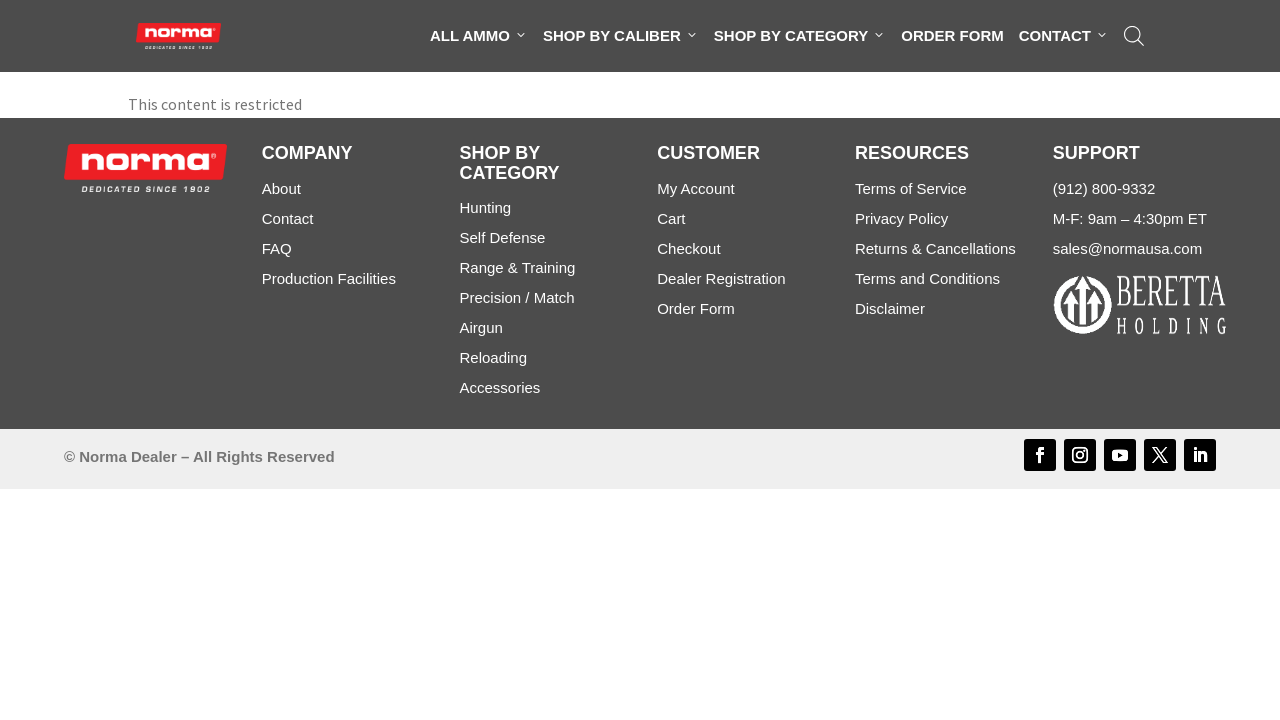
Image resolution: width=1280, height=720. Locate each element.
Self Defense (502, 237)
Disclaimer (890, 308)
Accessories (499, 387)
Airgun (480, 327)
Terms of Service (911, 188)
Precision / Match (516, 297)
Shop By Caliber (621, 36)
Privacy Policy (901, 218)
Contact (1064, 36)
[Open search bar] (1134, 36)
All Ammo (479, 36)
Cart (671, 218)
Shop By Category (800, 36)
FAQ (277, 248)
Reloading (493, 357)
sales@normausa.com (1127, 248)
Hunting (485, 207)
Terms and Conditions (927, 278)
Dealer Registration (721, 278)
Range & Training (517, 267)
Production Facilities (329, 278)
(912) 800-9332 (1104, 188)
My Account (696, 188)
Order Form (952, 35)
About (281, 188)
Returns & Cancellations (935, 248)
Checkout (688, 248)
